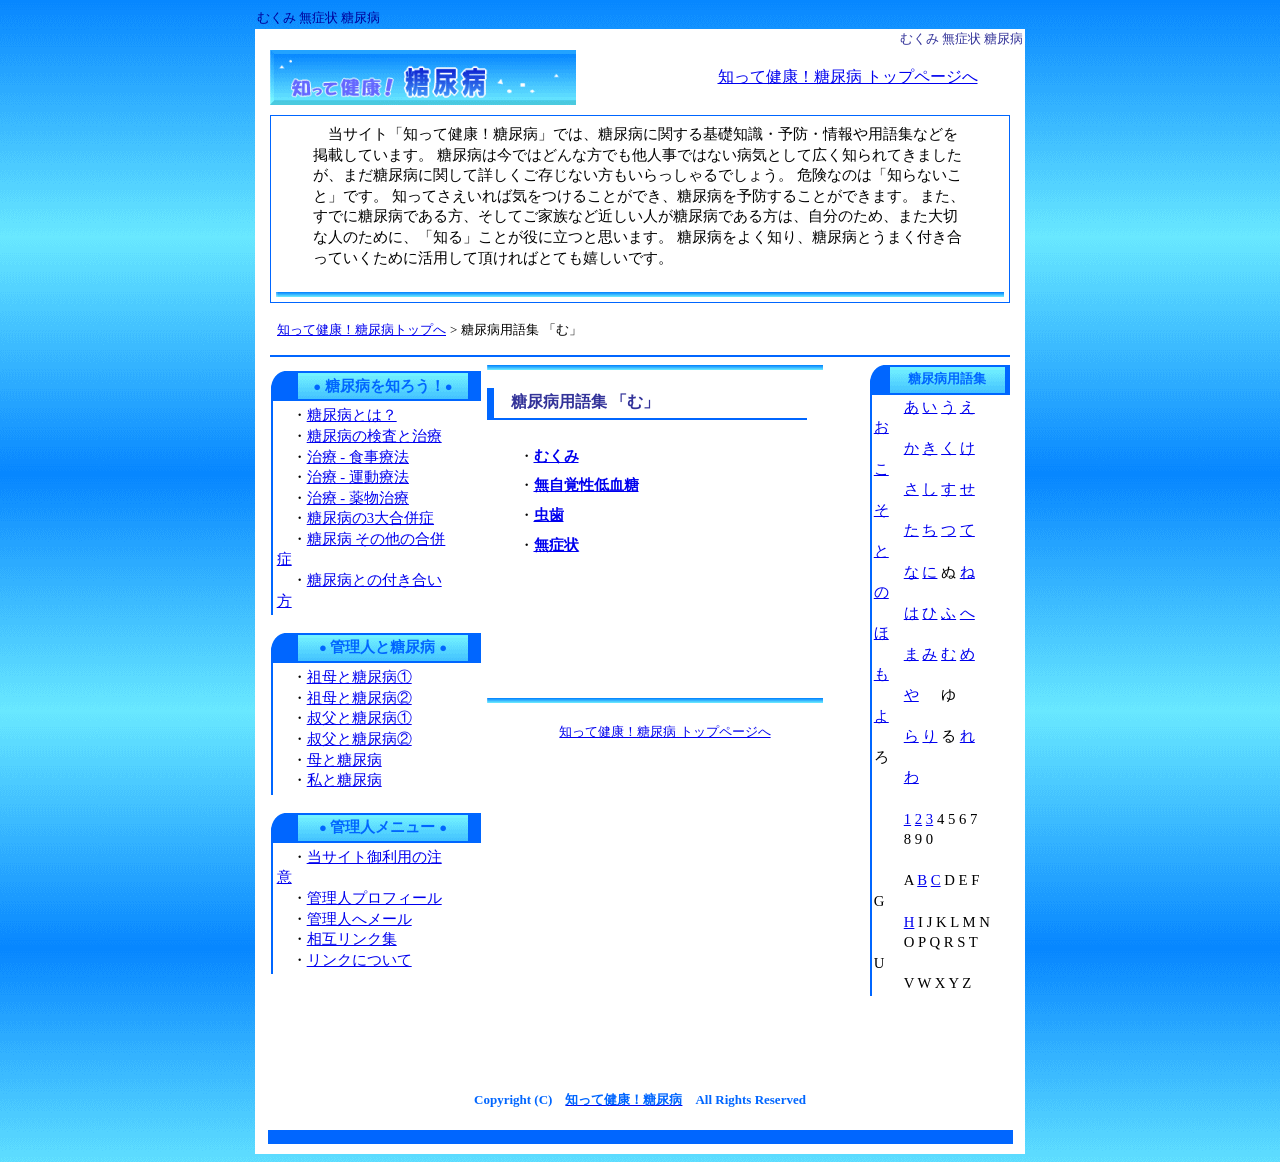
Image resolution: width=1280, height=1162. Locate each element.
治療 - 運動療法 (358, 477)
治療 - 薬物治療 (358, 498)
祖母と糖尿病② (359, 698)
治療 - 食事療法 (358, 457)
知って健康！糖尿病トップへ (361, 329)
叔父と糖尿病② (359, 739)
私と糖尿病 (344, 780)
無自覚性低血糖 (586, 485)
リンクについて (359, 960)
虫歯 (549, 515)
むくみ (556, 456)
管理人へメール (359, 919)
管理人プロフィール (374, 898)
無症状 (556, 545)
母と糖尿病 (344, 760)
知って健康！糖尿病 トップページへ (848, 76)
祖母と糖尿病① (359, 677)
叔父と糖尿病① (359, 718)
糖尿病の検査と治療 (374, 436)
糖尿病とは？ (352, 415)
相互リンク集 (352, 939)
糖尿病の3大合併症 (370, 518)
